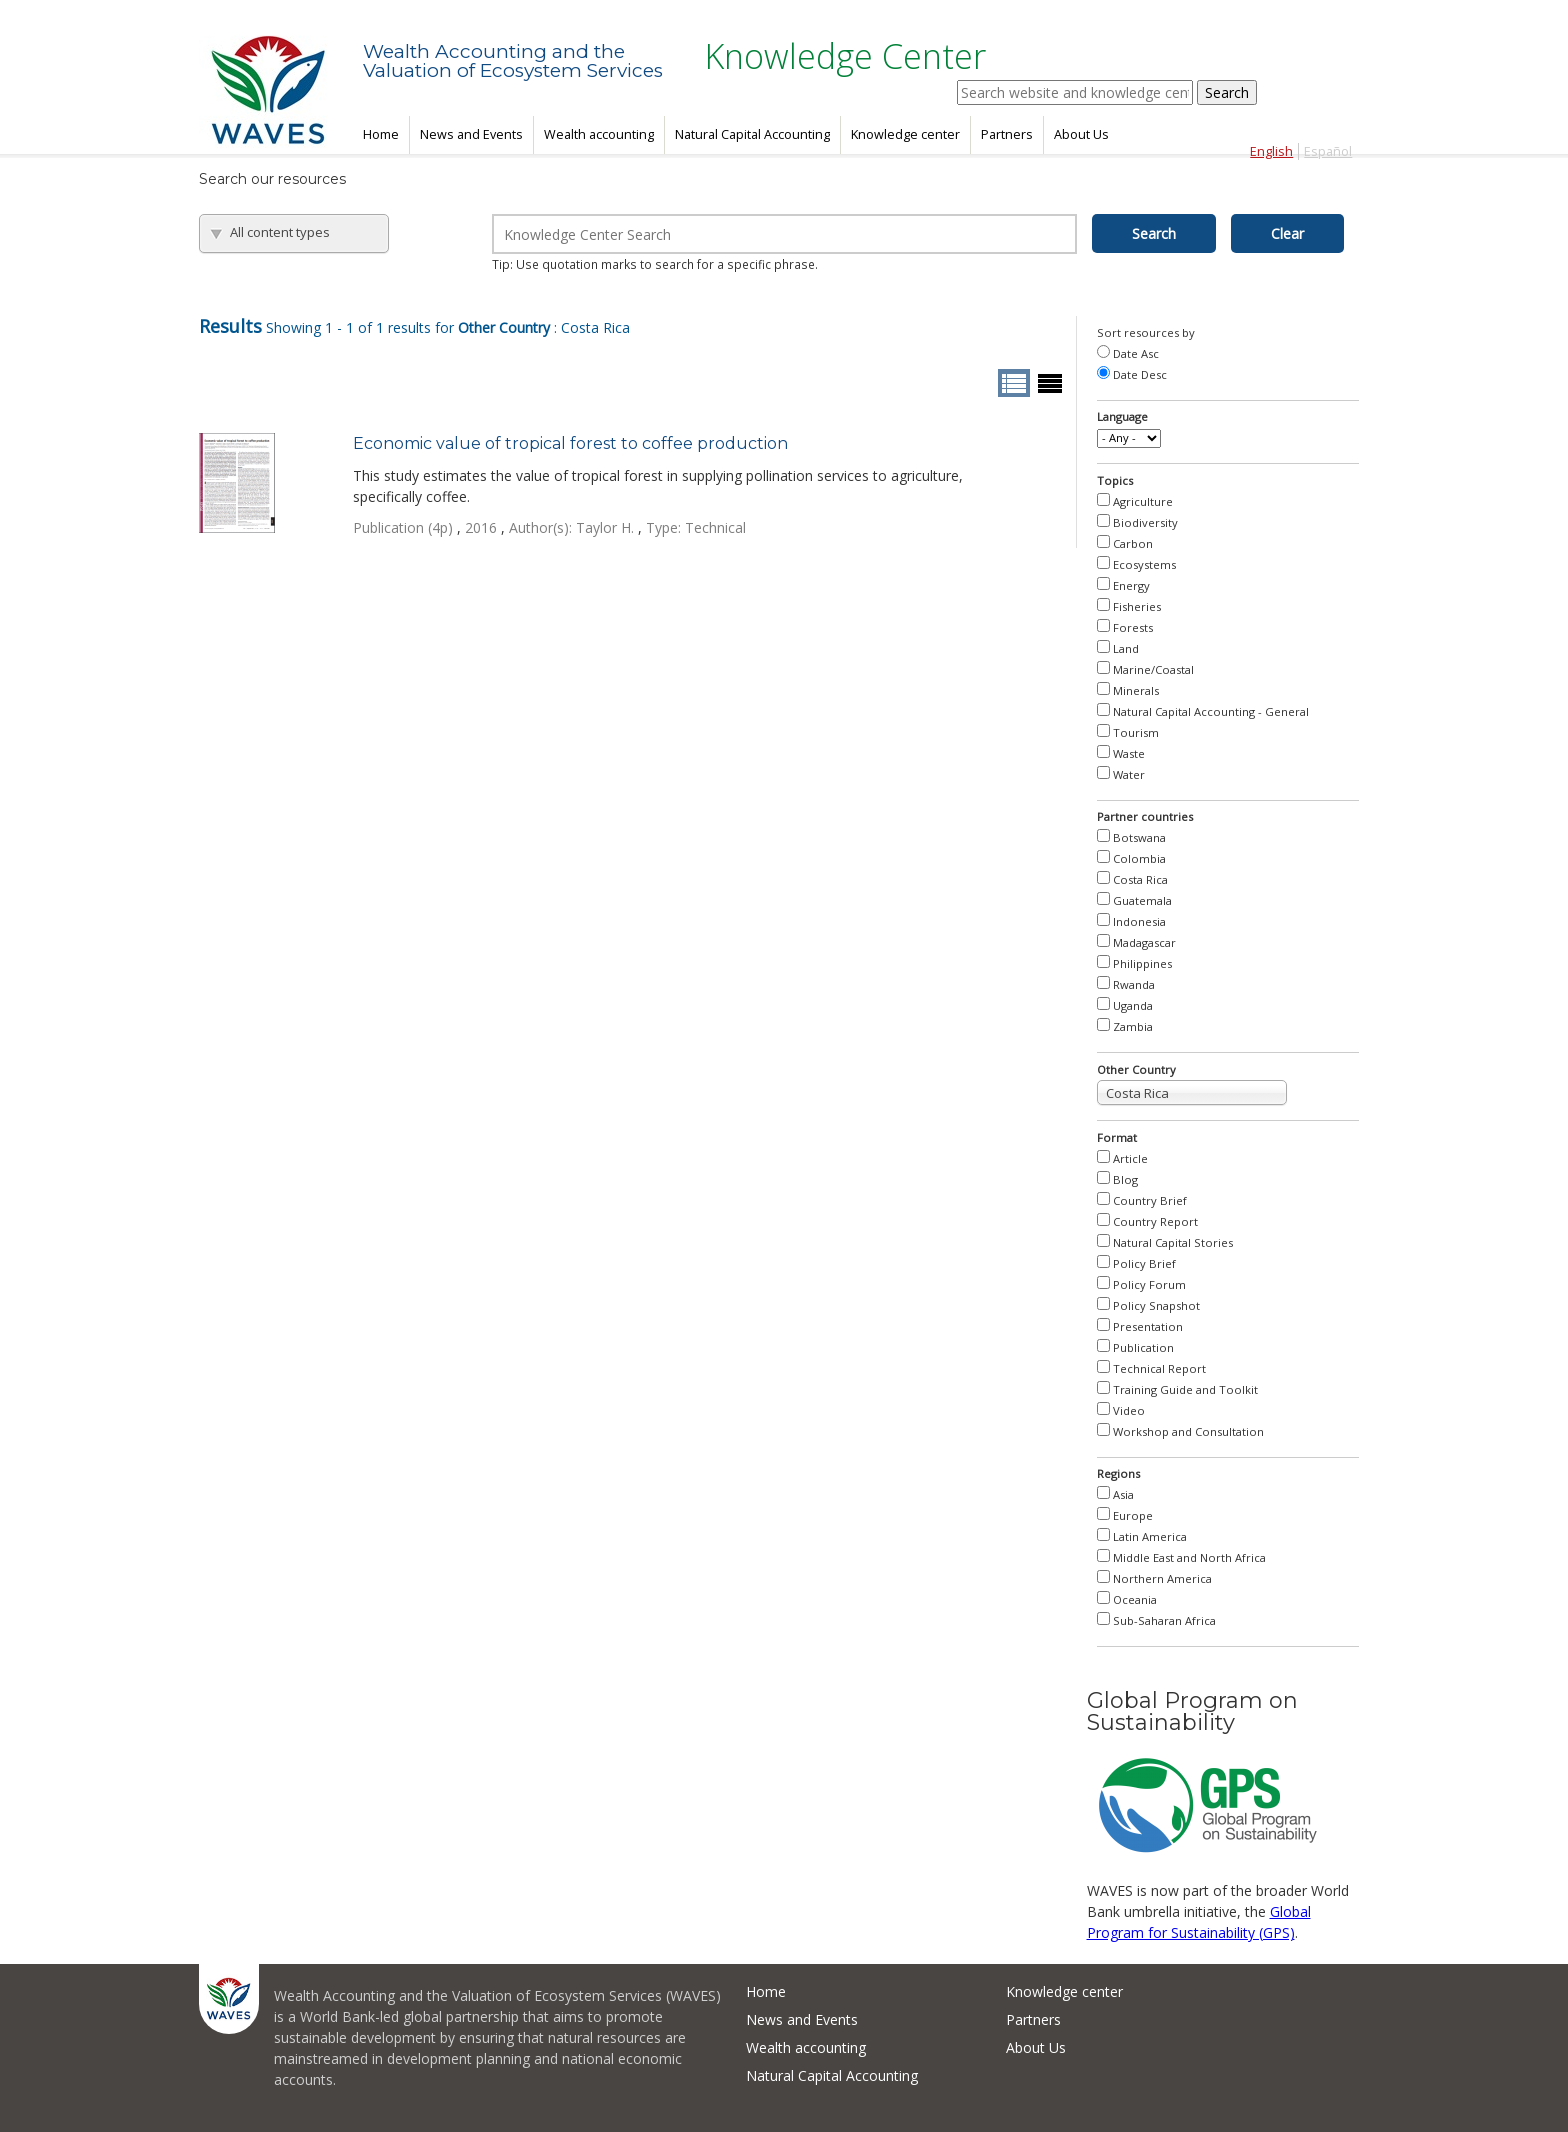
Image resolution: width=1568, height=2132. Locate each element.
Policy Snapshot (1156, 1305)
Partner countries (1145, 816)
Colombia (1139, 858)
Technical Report (1159, 1368)
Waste (1129, 753)
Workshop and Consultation (1188, 1431)
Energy (1131, 585)
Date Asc (1136, 353)
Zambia (1133, 1026)
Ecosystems (1144, 564)
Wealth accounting (599, 134)
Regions (1118, 1473)
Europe (1133, 1515)
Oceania (1135, 1599)
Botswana (1139, 837)
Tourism (1136, 732)
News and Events (471, 134)
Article (1130, 1158)
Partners (1007, 134)
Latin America (1150, 1536)
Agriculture (1143, 501)
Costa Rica (1140, 879)
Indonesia (1139, 921)
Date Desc (1140, 374)
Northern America (1162, 1578)
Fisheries (1137, 606)
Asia (1123, 1494)
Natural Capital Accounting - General (1211, 711)
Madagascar (1144, 942)
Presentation (1148, 1326)
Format (1117, 1137)
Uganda (1133, 1005)
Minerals (1136, 690)
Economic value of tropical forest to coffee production (570, 443)
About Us (1081, 134)
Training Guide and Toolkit (1185, 1389)
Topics (1115, 480)
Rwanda (1134, 984)
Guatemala (1142, 900)
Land (1126, 648)
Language (1122, 416)
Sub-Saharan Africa (1164, 1620)
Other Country (1136, 1069)
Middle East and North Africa (1189, 1557)
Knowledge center (905, 134)
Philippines (1142, 963)
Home (381, 134)
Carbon (1133, 543)
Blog (1125, 1179)
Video (1129, 1410)
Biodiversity (1145, 522)
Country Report (1155, 1221)
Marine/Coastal (1153, 669)
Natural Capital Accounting (752, 134)
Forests (1133, 627)
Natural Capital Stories (1173, 1242)
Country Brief (1150, 1200)
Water (1129, 774)
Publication (1143, 1347)
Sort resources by (1146, 332)
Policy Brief (1144, 1263)
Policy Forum (1149, 1284)
